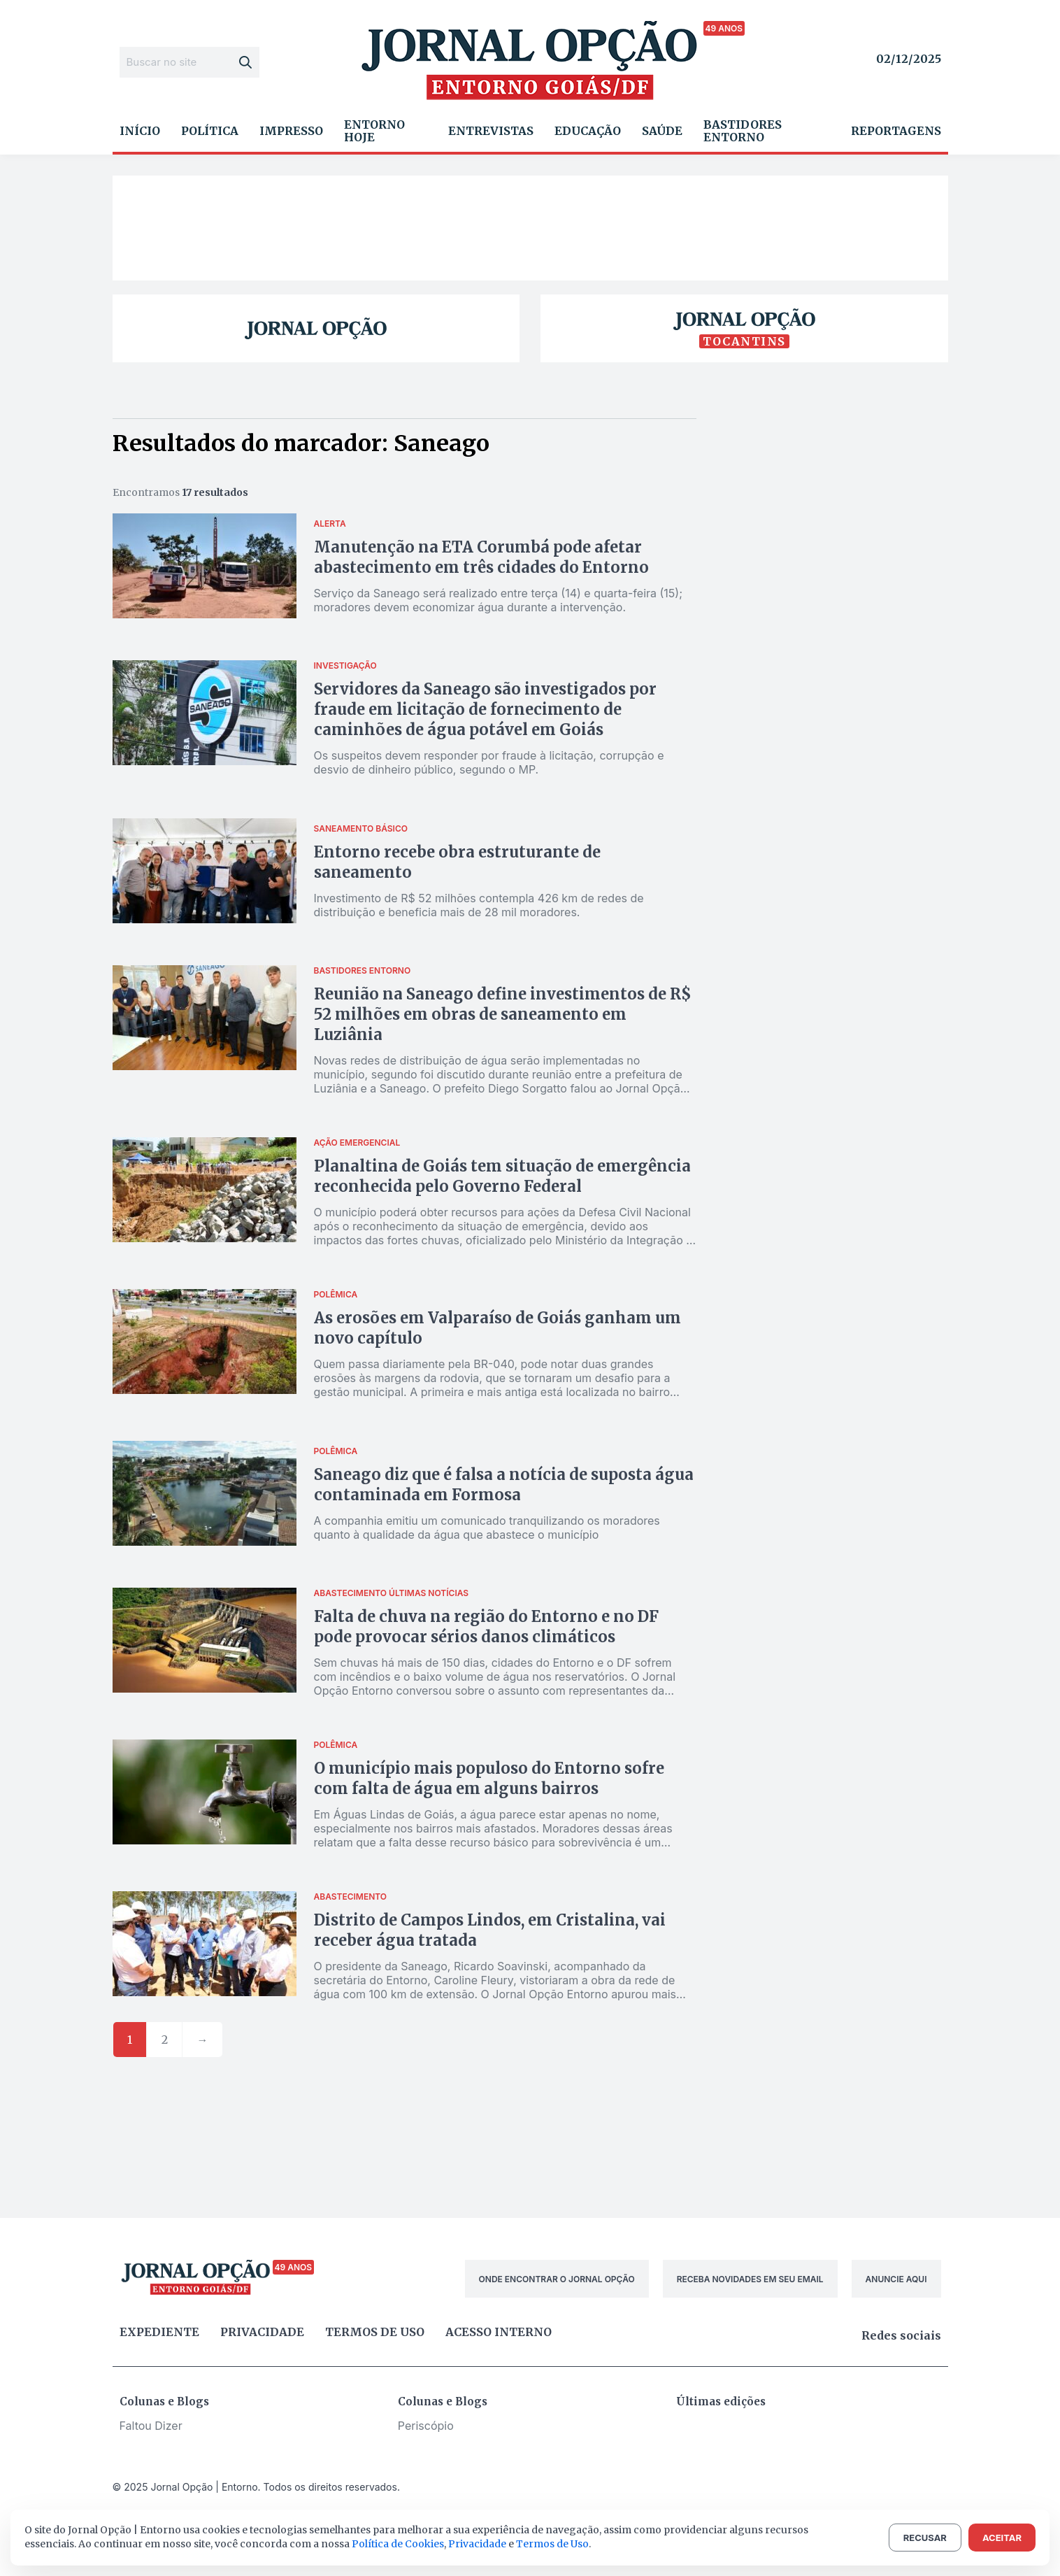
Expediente (159, 2332)
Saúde (662, 131)
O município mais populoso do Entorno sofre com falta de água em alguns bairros (489, 1778)
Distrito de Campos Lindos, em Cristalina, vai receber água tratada (490, 1930)
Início (140, 131)
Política (209, 131)
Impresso (291, 131)
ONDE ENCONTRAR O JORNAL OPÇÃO (557, 2279)
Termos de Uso (552, 2544)
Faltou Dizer (151, 2426)
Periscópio (426, 2426)
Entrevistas (490, 131)
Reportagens (896, 131)
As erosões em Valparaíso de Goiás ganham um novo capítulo (497, 1328)
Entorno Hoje (374, 130)
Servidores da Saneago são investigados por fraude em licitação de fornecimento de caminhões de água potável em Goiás (485, 709)
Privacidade (262, 2332)
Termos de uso (374, 2332)
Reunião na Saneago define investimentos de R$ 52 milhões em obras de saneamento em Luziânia (503, 1014)
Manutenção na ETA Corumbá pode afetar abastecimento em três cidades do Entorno (481, 557)
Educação (587, 131)
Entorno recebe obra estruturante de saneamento (457, 862)
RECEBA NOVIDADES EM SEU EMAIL (750, 2279)
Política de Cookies (398, 2544)
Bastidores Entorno (742, 130)
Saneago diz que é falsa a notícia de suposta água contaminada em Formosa (504, 1484)
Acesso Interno (498, 2332)
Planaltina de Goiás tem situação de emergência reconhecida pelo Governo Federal (502, 1176)
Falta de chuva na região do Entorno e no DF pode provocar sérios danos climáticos (486, 1626)
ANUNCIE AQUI (896, 2279)
